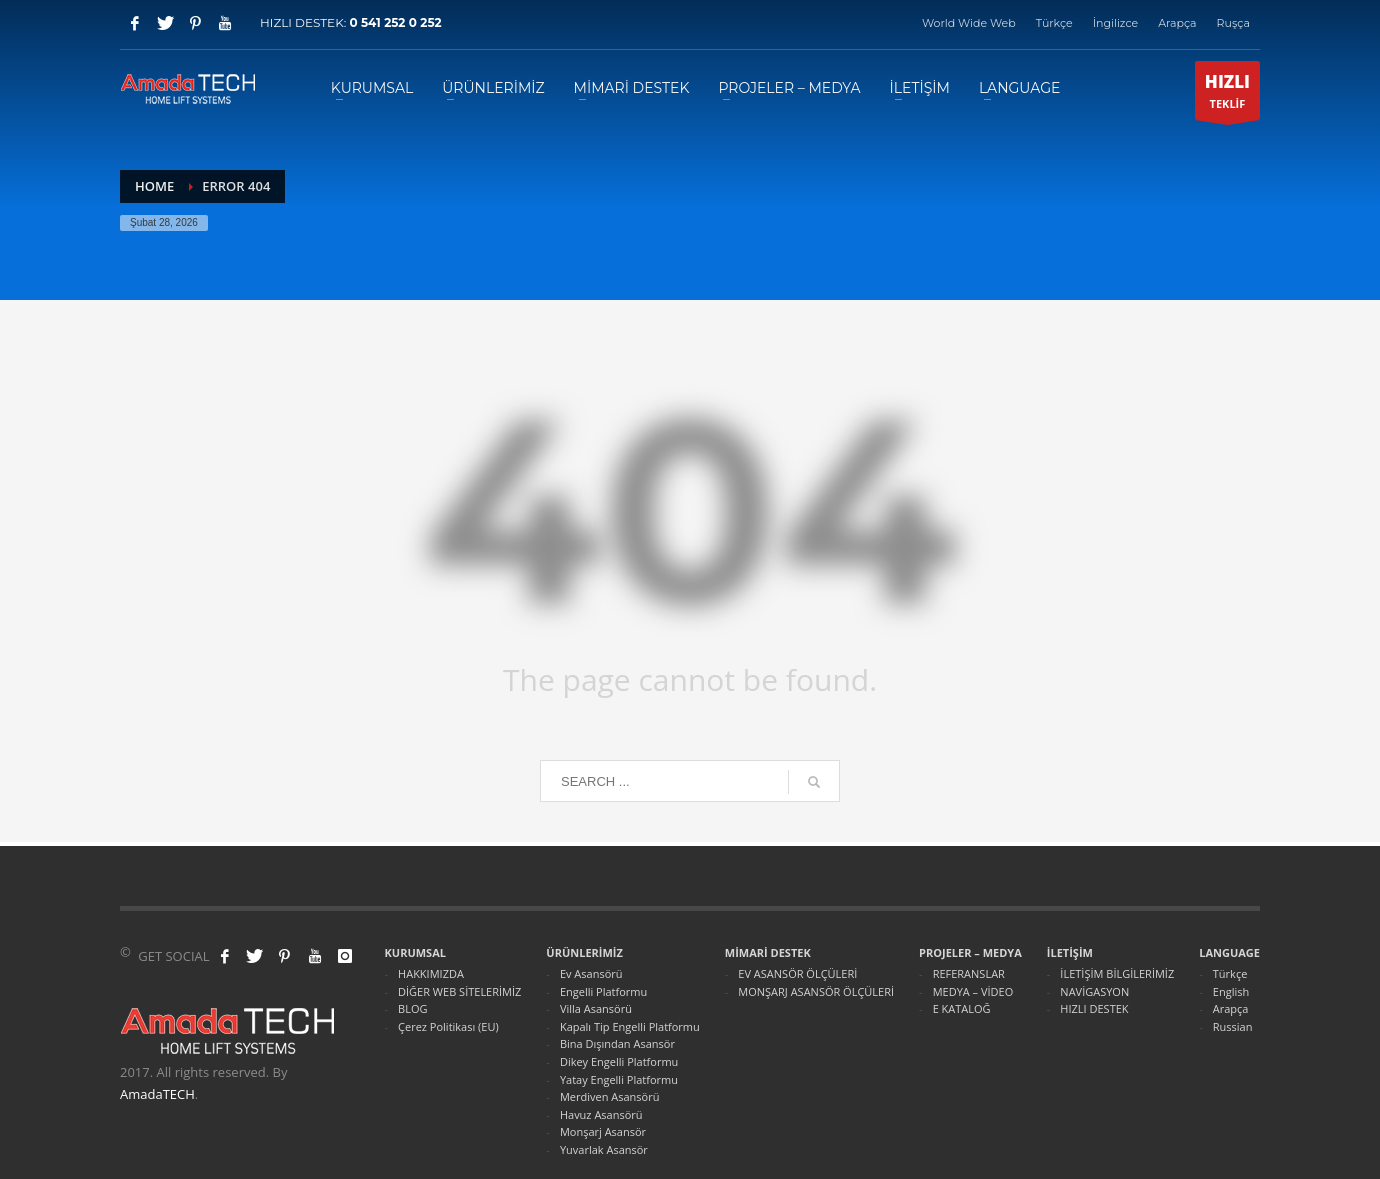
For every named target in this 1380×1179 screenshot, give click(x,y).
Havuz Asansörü (601, 1114)
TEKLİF (1227, 95)
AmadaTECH (157, 1094)
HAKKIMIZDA (431, 973)
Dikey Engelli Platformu (619, 1061)
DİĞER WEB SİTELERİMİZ (459, 991)
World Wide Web (969, 23)
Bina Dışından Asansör (617, 1043)
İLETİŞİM (1070, 952)
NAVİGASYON (1094, 991)
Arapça (1177, 23)
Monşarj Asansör (603, 1131)
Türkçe (1054, 23)
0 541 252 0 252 (395, 22)
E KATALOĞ (962, 1008)
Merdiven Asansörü (610, 1096)
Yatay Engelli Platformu (619, 1079)
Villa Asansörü (596, 1008)
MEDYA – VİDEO (973, 991)
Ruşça (1233, 23)
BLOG (412, 1008)
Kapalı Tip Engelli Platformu (630, 1026)
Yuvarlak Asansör (604, 1149)
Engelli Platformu (603, 991)
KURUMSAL (415, 952)
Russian (1233, 1026)
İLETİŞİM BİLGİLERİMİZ (1117, 973)
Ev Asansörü (591, 973)
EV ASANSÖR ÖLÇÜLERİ (797, 973)
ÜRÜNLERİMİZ (584, 952)
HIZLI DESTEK (1094, 1008)
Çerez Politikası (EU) (448, 1026)
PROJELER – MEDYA (970, 952)
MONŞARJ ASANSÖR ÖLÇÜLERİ (816, 991)
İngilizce (1115, 23)
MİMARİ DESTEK (768, 952)
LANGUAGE (1229, 952)
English (1231, 991)
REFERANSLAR (969, 973)
